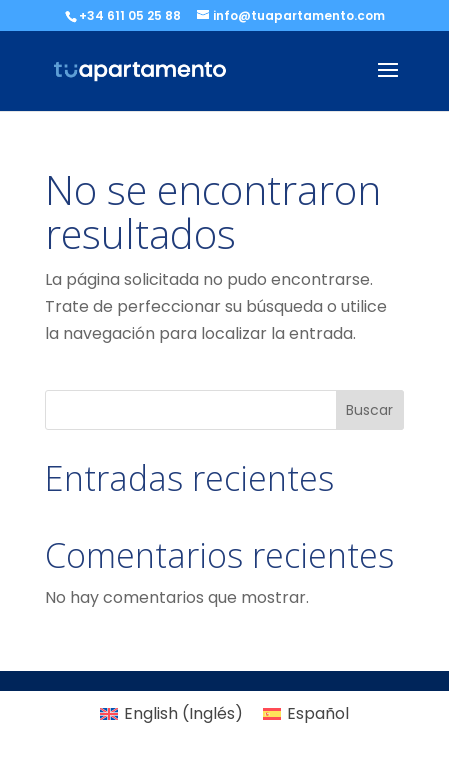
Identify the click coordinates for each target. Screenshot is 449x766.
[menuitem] (171, 714)
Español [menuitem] (318, 713)
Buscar (369, 410)
